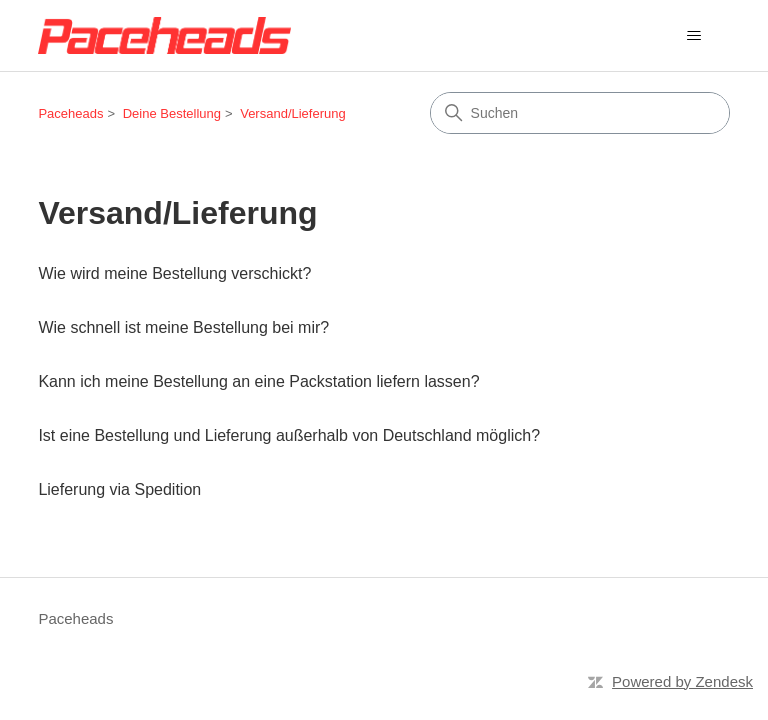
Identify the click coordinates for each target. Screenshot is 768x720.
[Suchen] (580, 113)
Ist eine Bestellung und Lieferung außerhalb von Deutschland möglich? (289, 435)
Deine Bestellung (172, 113)
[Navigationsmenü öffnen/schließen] (694, 36)
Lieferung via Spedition (119, 489)
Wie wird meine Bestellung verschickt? (174, 273)
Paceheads (70, 113)
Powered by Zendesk (682, 681)
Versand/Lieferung (293, 113)
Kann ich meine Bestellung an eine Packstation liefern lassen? (258, 381)
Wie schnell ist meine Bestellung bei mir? (183, 327)
